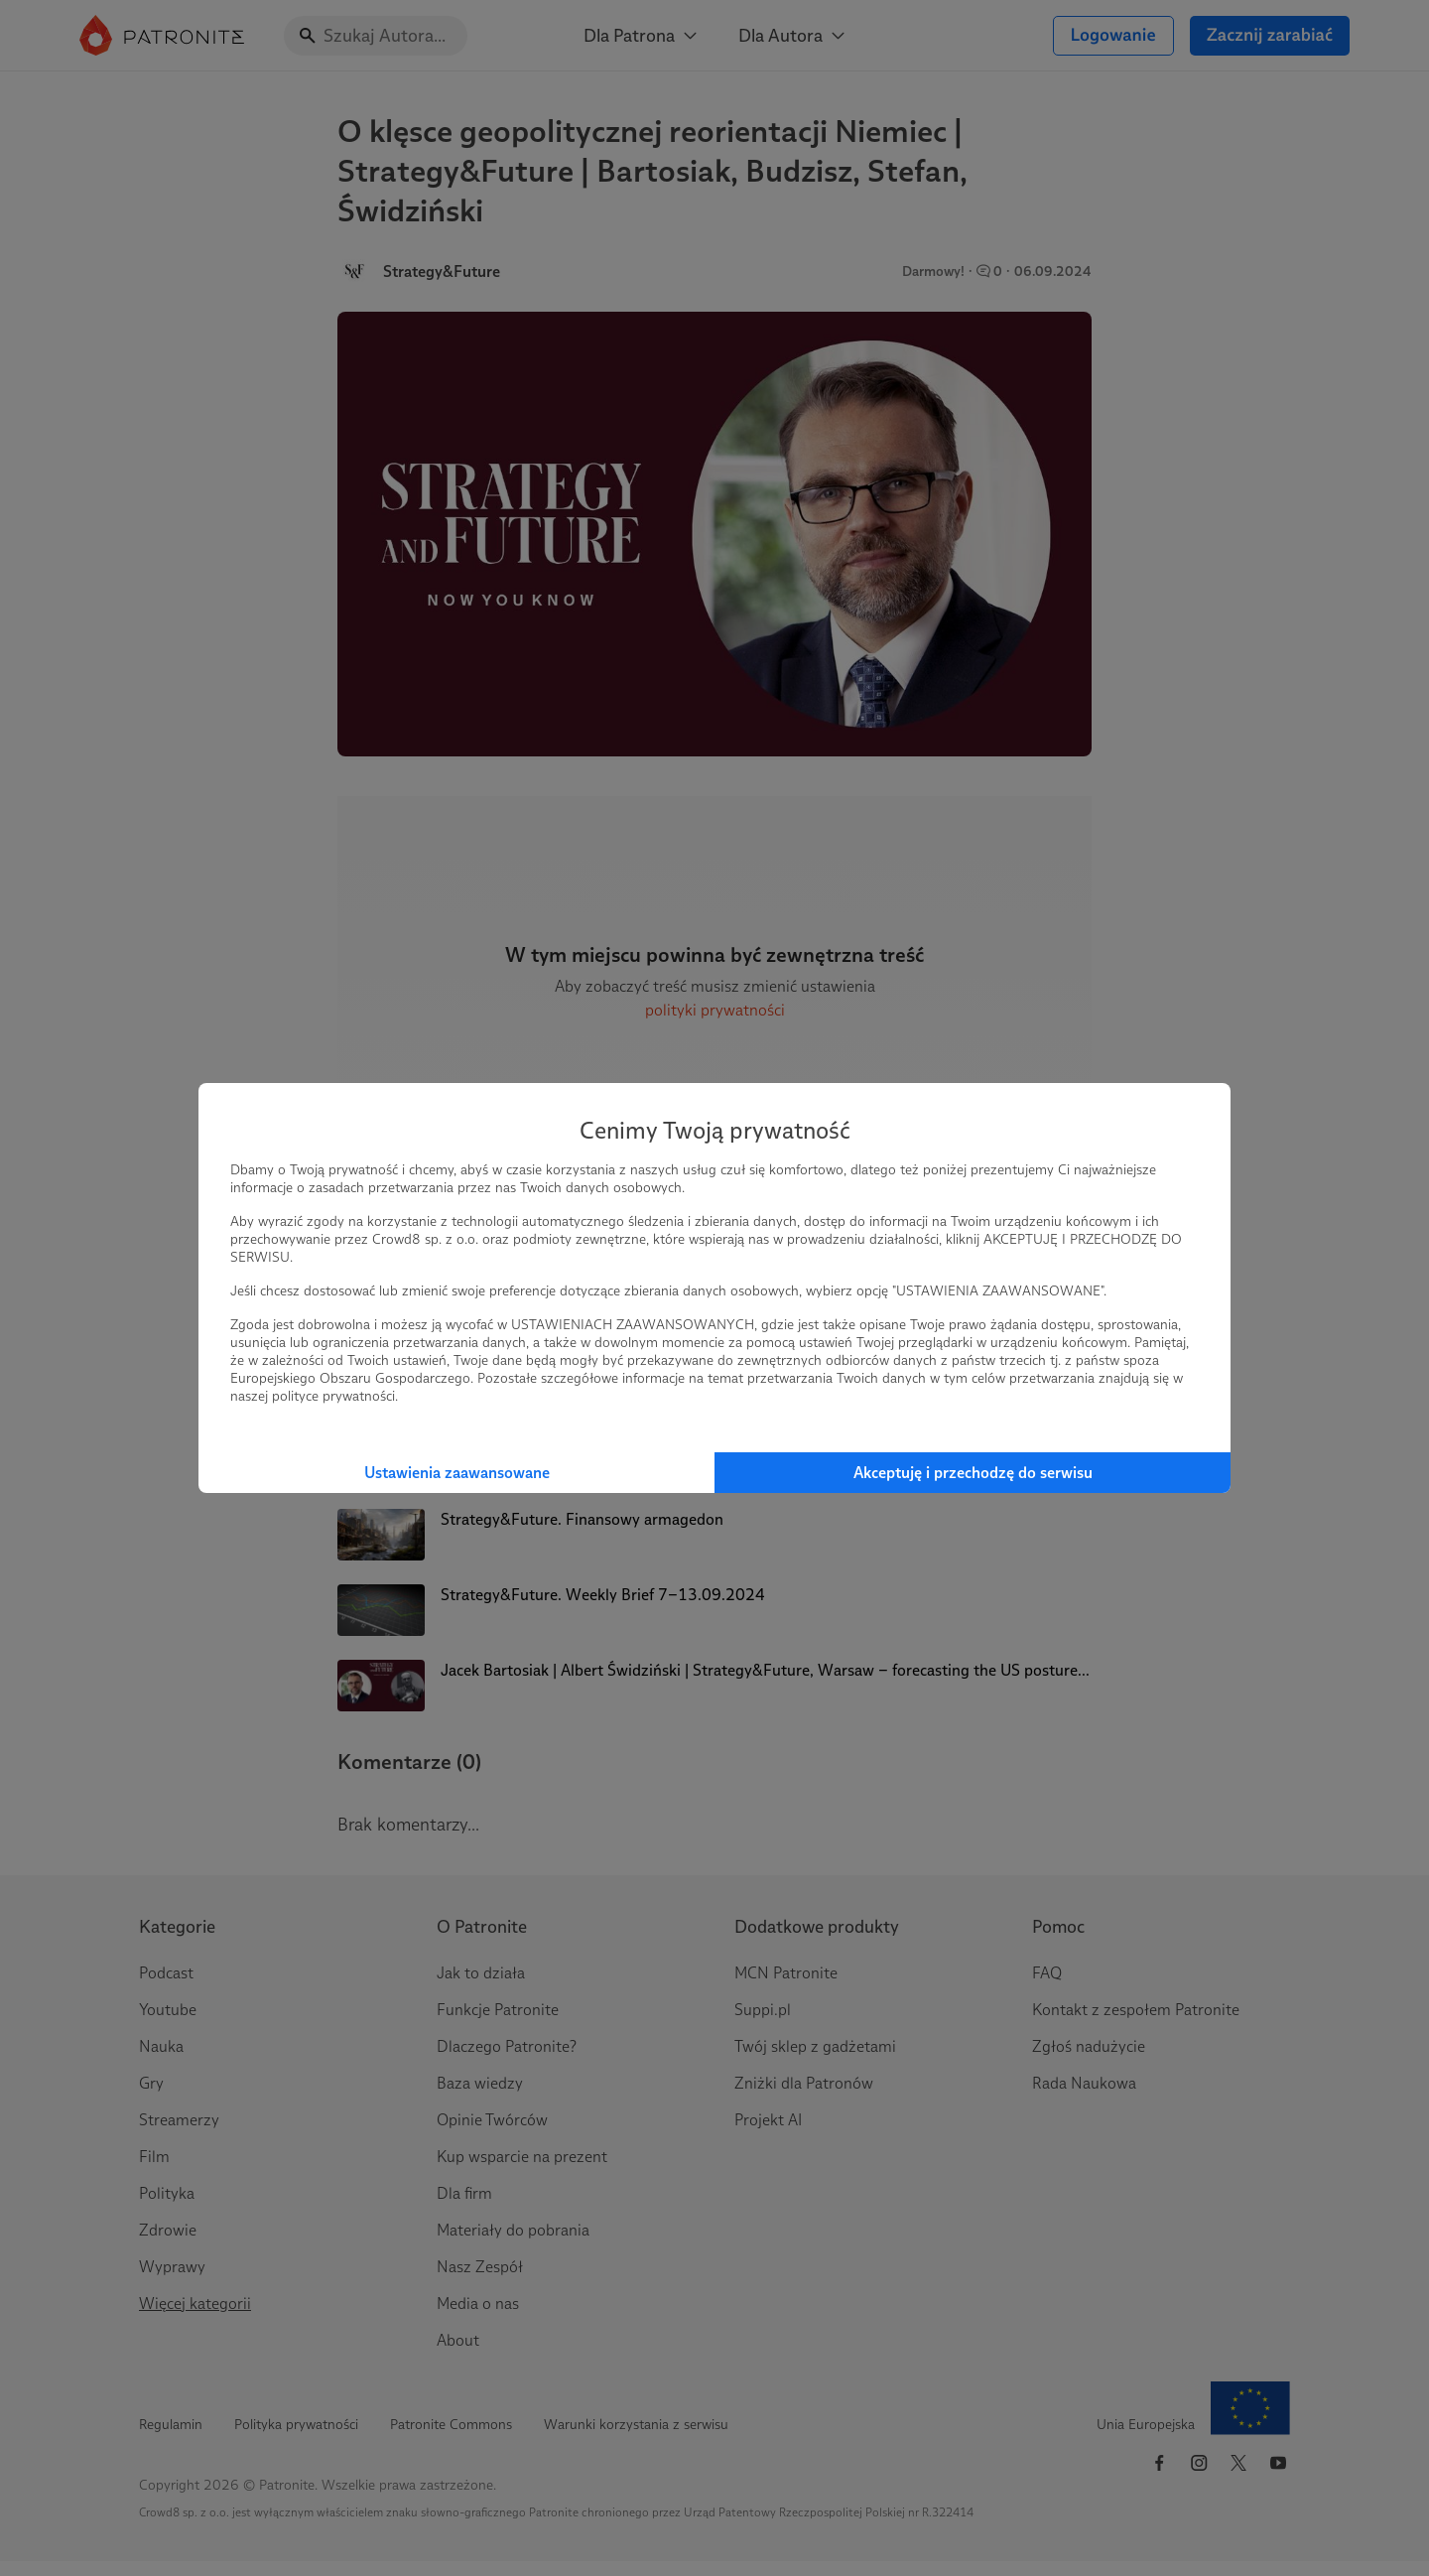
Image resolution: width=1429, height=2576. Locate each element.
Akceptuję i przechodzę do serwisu (973, 1472)
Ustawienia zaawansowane (457, 1472)
